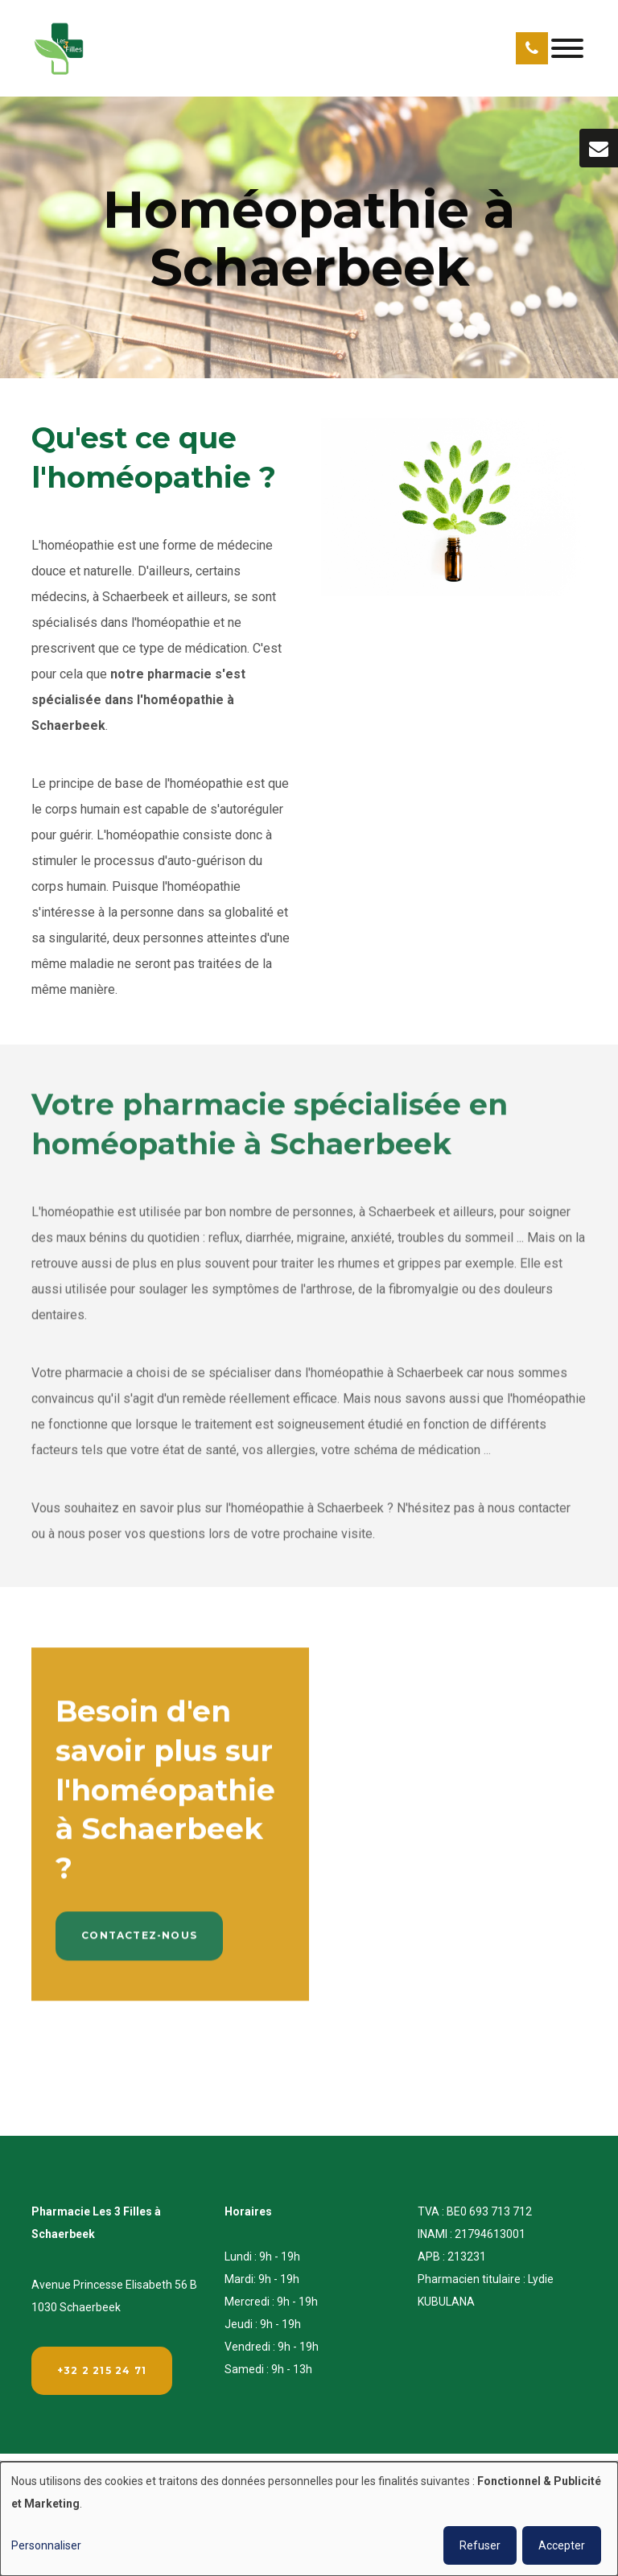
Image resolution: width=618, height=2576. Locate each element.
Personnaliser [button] (46, 2545)
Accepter (561, 2545)
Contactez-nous (139, 1944)
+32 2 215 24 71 (101, 2370)
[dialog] (309, 2519)
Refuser (480, 2545)
